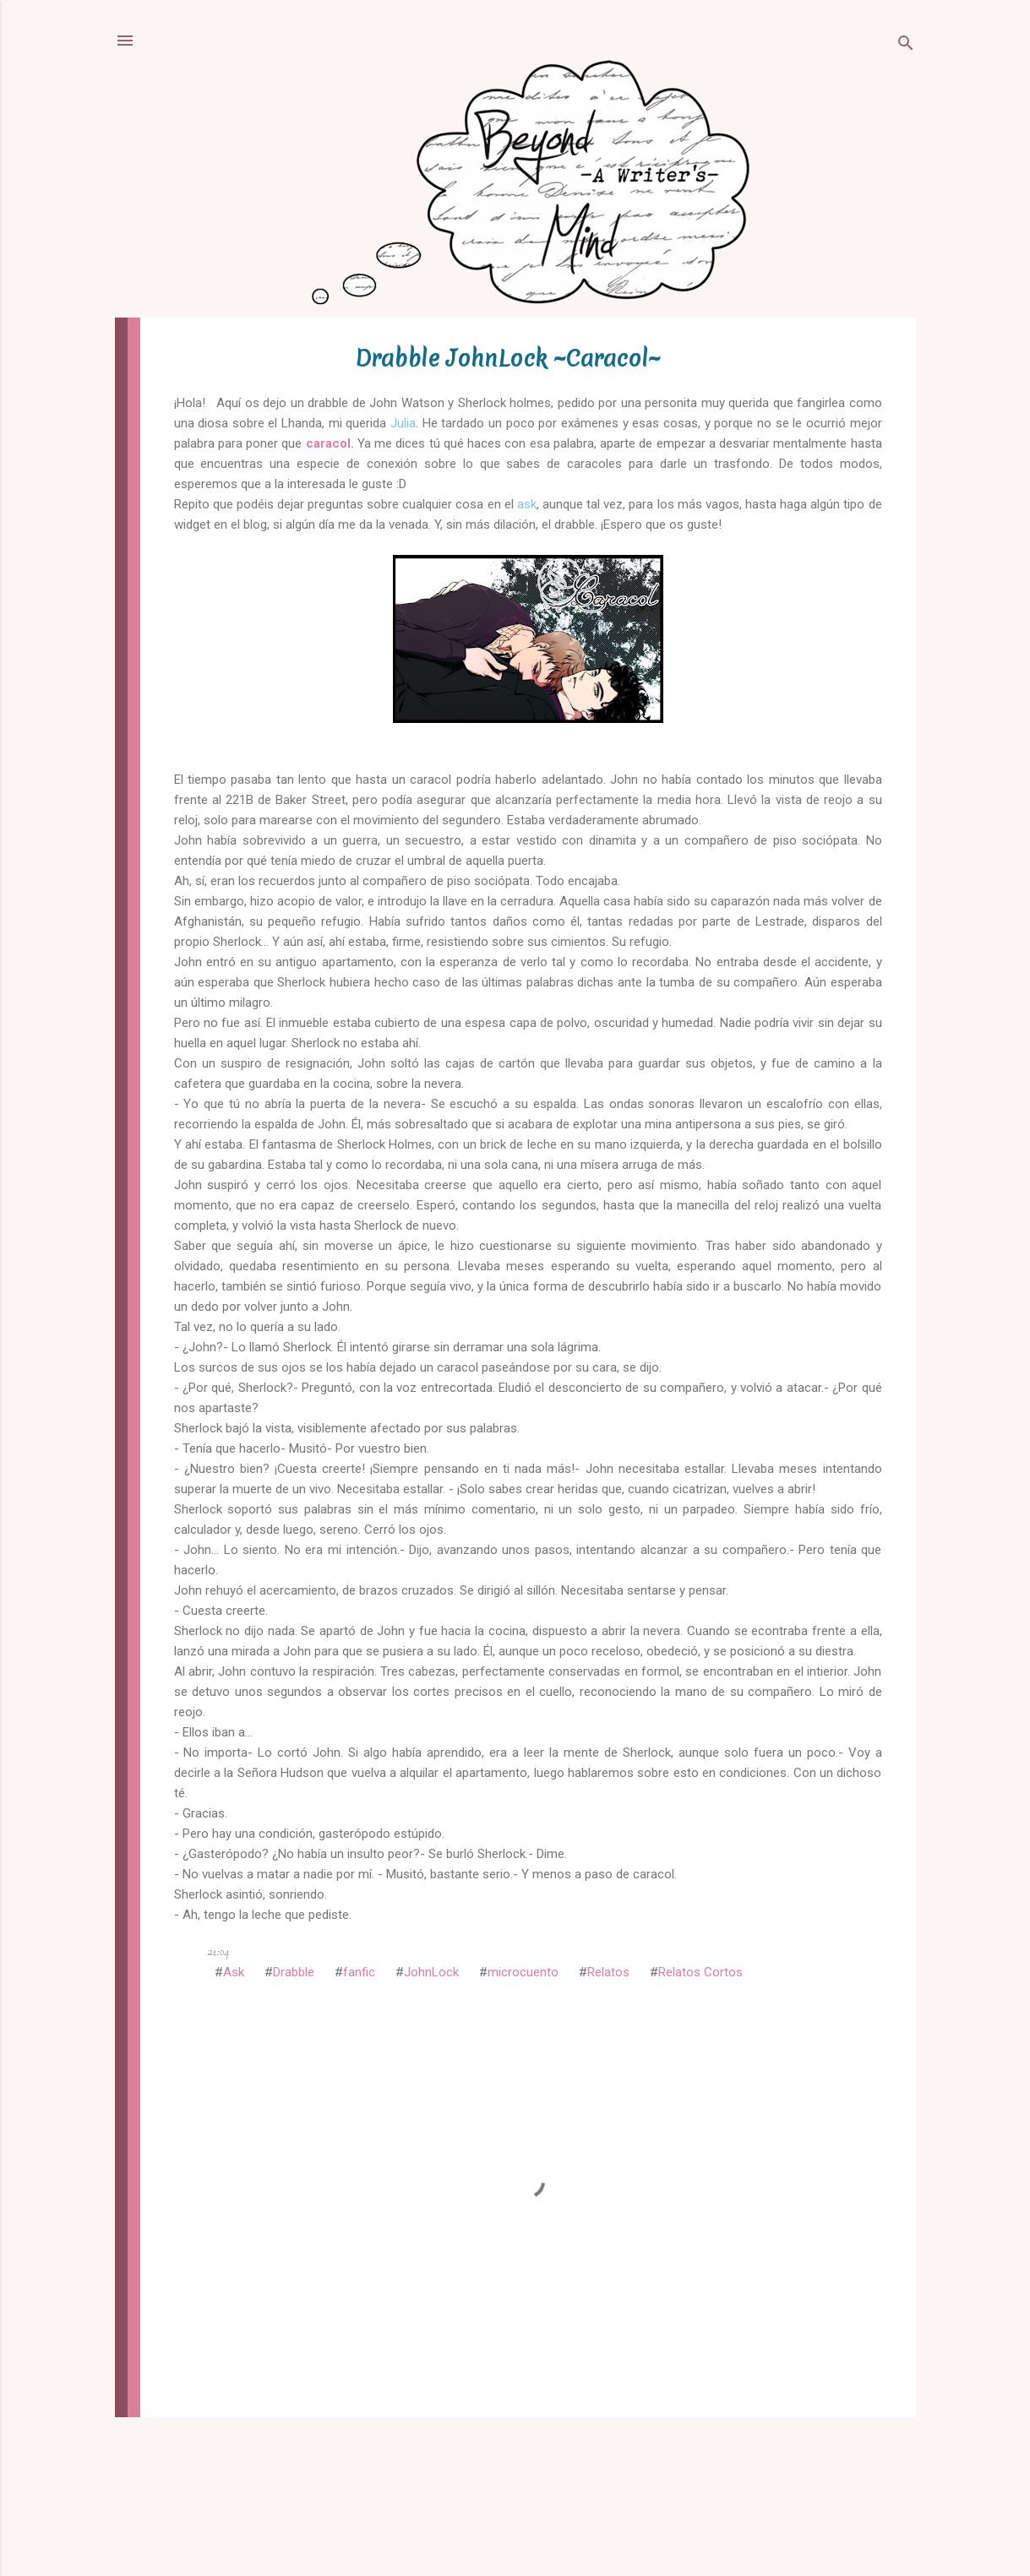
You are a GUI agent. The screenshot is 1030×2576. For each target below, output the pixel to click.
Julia (403, 423)
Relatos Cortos (700, 1972)
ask (527, 504)
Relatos (608, 1972)
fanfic (359, 1972)
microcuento (523, 1972)
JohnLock (431, 1972)
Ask (233, 1972)
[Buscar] (906, 46)
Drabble (293, 1972)
